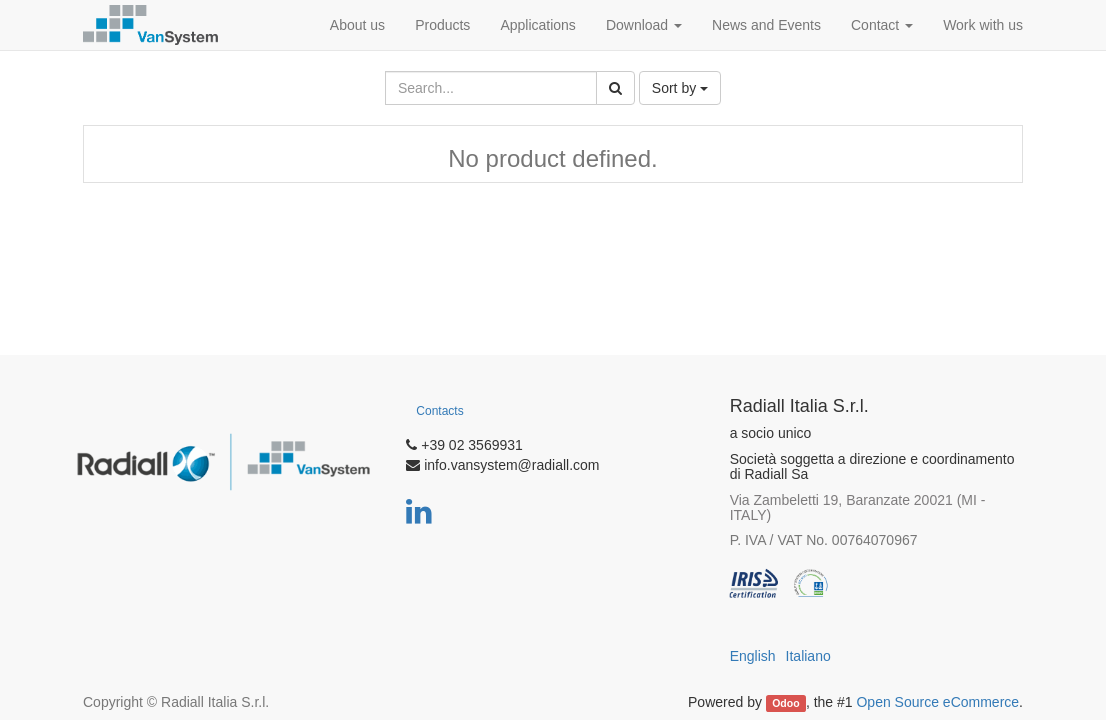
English (753, 656)
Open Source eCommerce (937, 702)
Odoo (785, 703)
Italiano (808, 656)
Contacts (439, 411)
